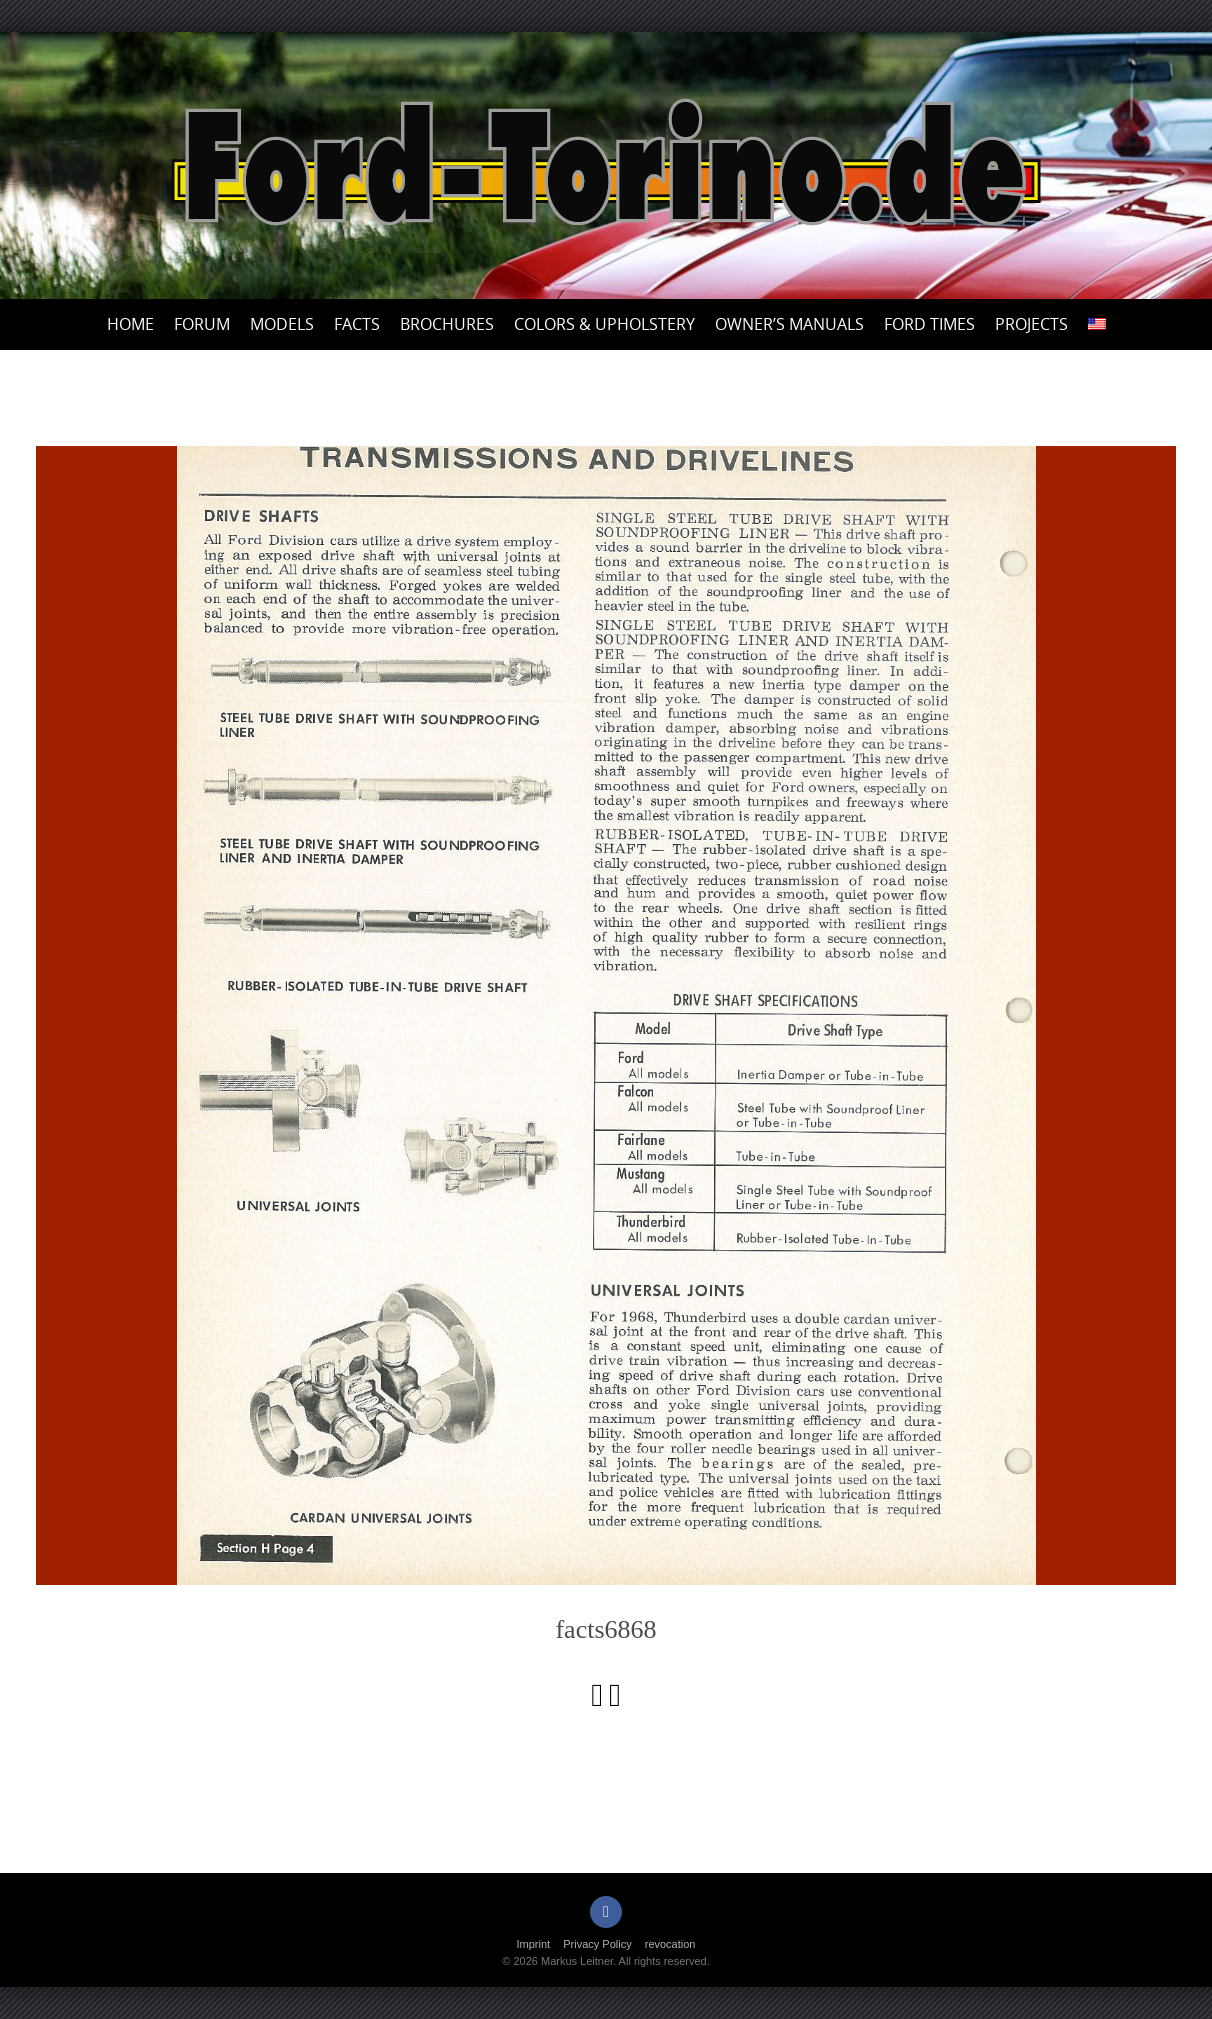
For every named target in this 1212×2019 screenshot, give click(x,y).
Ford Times (929, 324)
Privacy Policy (597, 1944)
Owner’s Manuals (789, 324)
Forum (202, 324)
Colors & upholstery (604, 324)
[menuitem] (1097, 324)
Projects (1031, 324)
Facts (357, 324)
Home (130, 324)
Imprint (534, 1944)
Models (282, 324)
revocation (670, 1944)
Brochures (447, 324)
